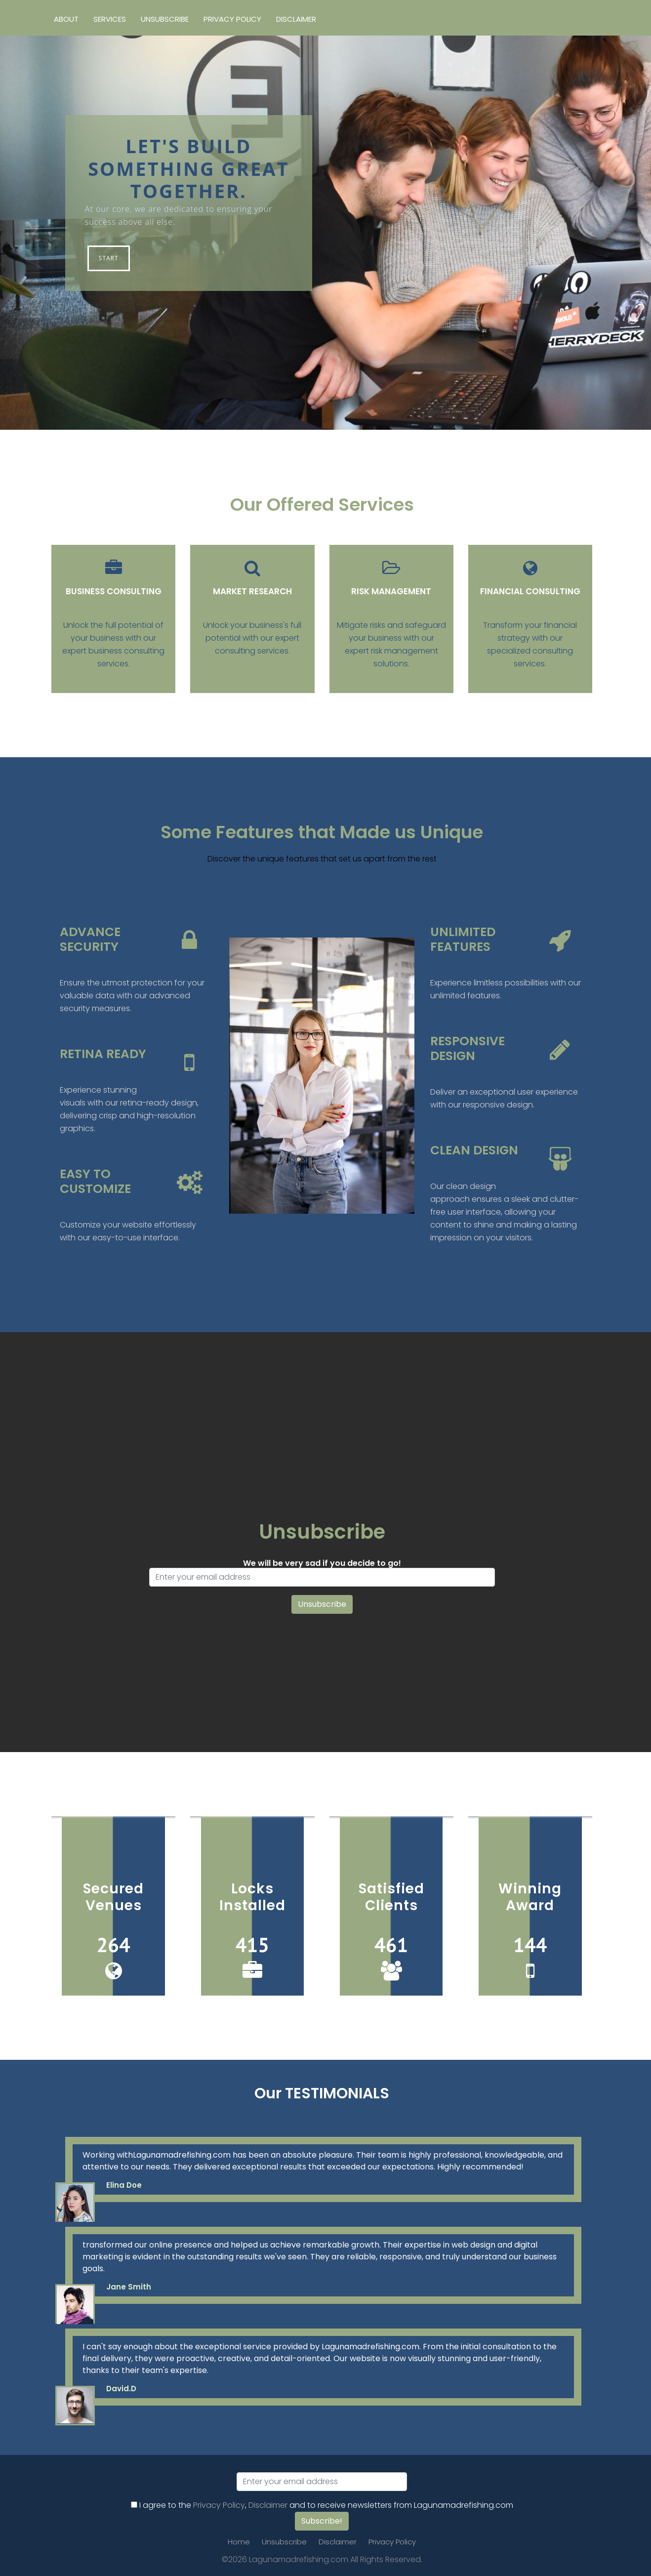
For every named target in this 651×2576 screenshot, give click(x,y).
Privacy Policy (232, 19)
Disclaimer (296, 19)
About (66, 19)
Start (109, 258)
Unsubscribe (165, 19)
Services (109, 19)
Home (239, 2541)
